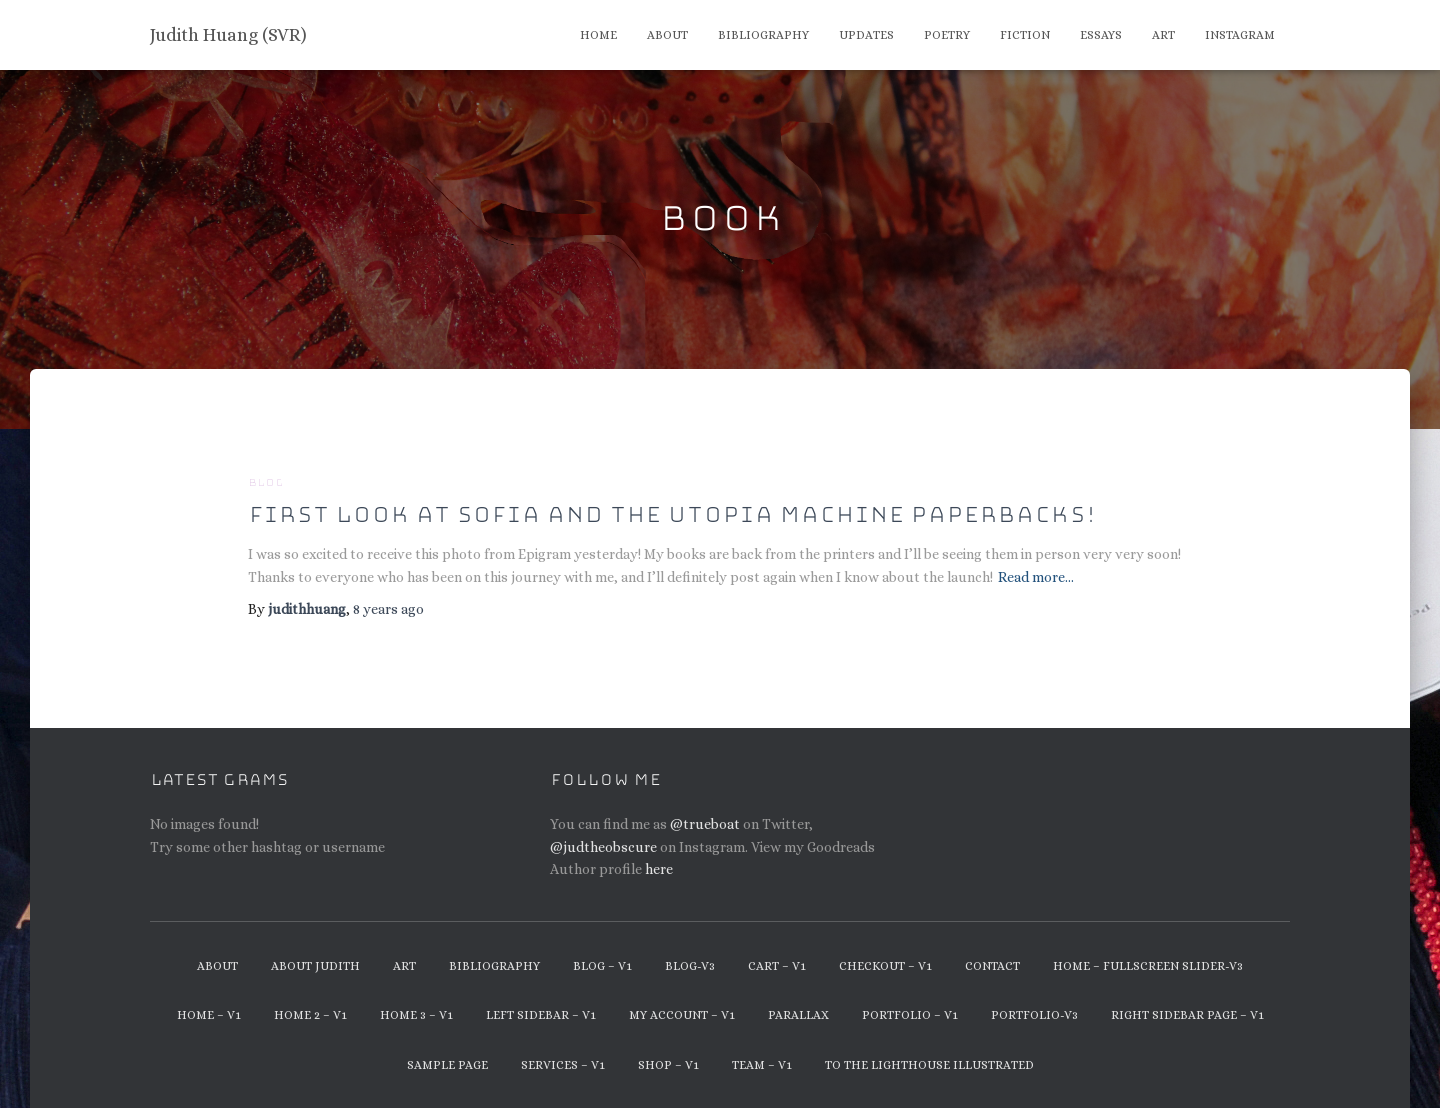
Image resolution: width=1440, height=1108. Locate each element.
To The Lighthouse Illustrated (929, 1065)
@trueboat (705, 824)
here (659, 869)
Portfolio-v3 (1034, 1015)
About (667, 35)
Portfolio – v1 (910, 1015)
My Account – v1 (682, 1015)
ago (388, 609)
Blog (266, 483)
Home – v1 (209, 1015)
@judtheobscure (603, 847)
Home (598, 35)
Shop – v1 (668, 1065)
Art (1163, 35)
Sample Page (447, 1065)
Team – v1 (762, 1065)
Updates (866, 35)
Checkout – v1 (885, 966)
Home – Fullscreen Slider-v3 (1148, 966)
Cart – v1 (777, 966)
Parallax (798, 1015)
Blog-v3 (690, 966)
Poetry (947, 35)
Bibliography (763, 35)
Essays (1101, 35)
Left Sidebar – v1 (541, 1015)
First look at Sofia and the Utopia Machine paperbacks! (672, 515)
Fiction (1025, 35)
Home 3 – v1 (416, 1015)
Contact (992, 966)
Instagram (1240, 35)
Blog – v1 (602, 966)
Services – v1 (563, 1065)
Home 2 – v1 (310, 1015)
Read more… (1036, 577)
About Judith (315, 966)
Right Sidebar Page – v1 (1187, 1015)
